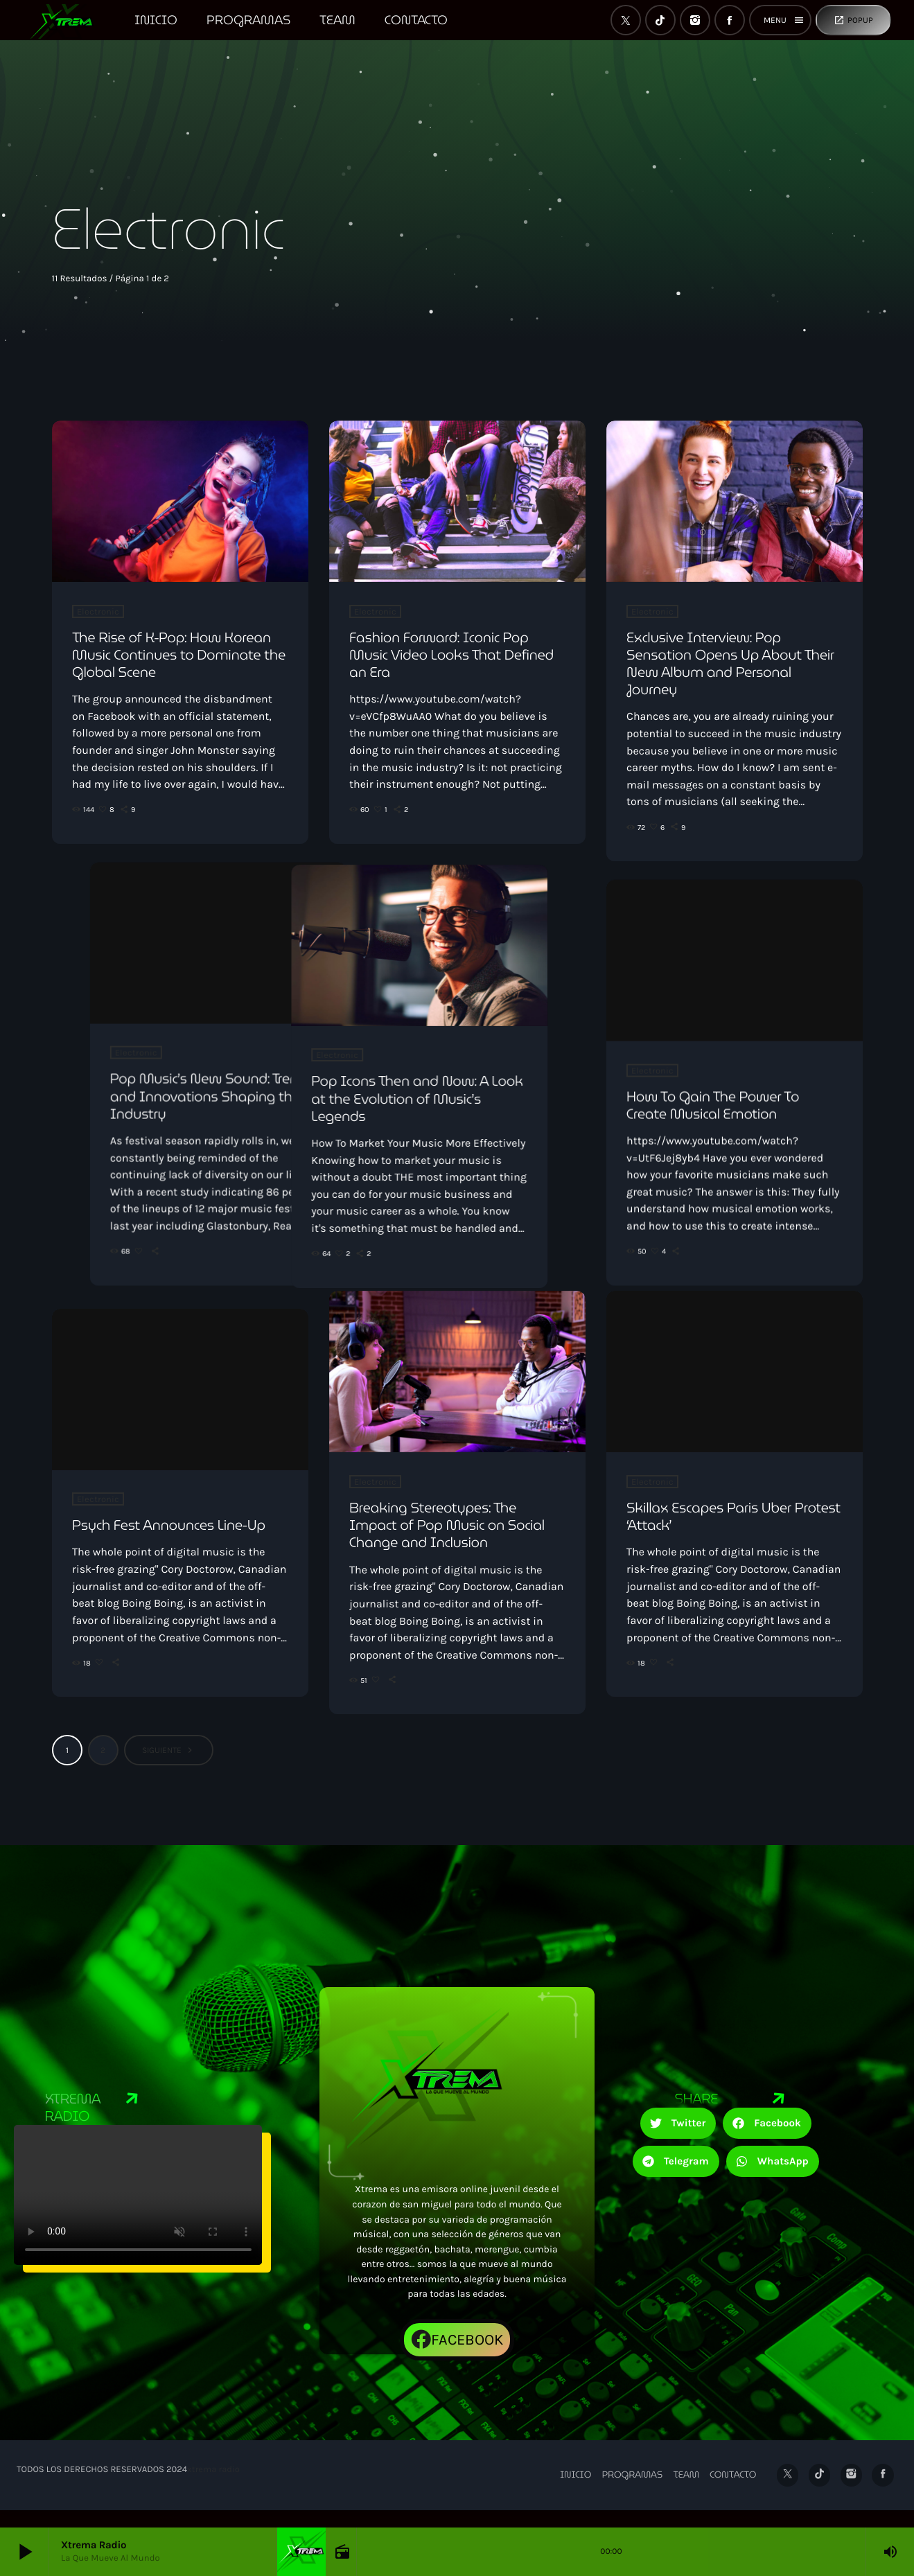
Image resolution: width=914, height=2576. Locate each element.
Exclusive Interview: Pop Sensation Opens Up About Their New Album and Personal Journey (730, 663)
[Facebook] (729, 20)
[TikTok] (660, 20)
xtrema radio (213, 2487)
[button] (678, 2140)
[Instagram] (695, 20)
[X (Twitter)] (625, 20)
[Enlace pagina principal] (68, 20)
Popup (853, 20)
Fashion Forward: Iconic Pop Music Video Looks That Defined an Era (451, 654)
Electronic (98, 611)
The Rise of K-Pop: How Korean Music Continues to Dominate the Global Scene (178, 654)
